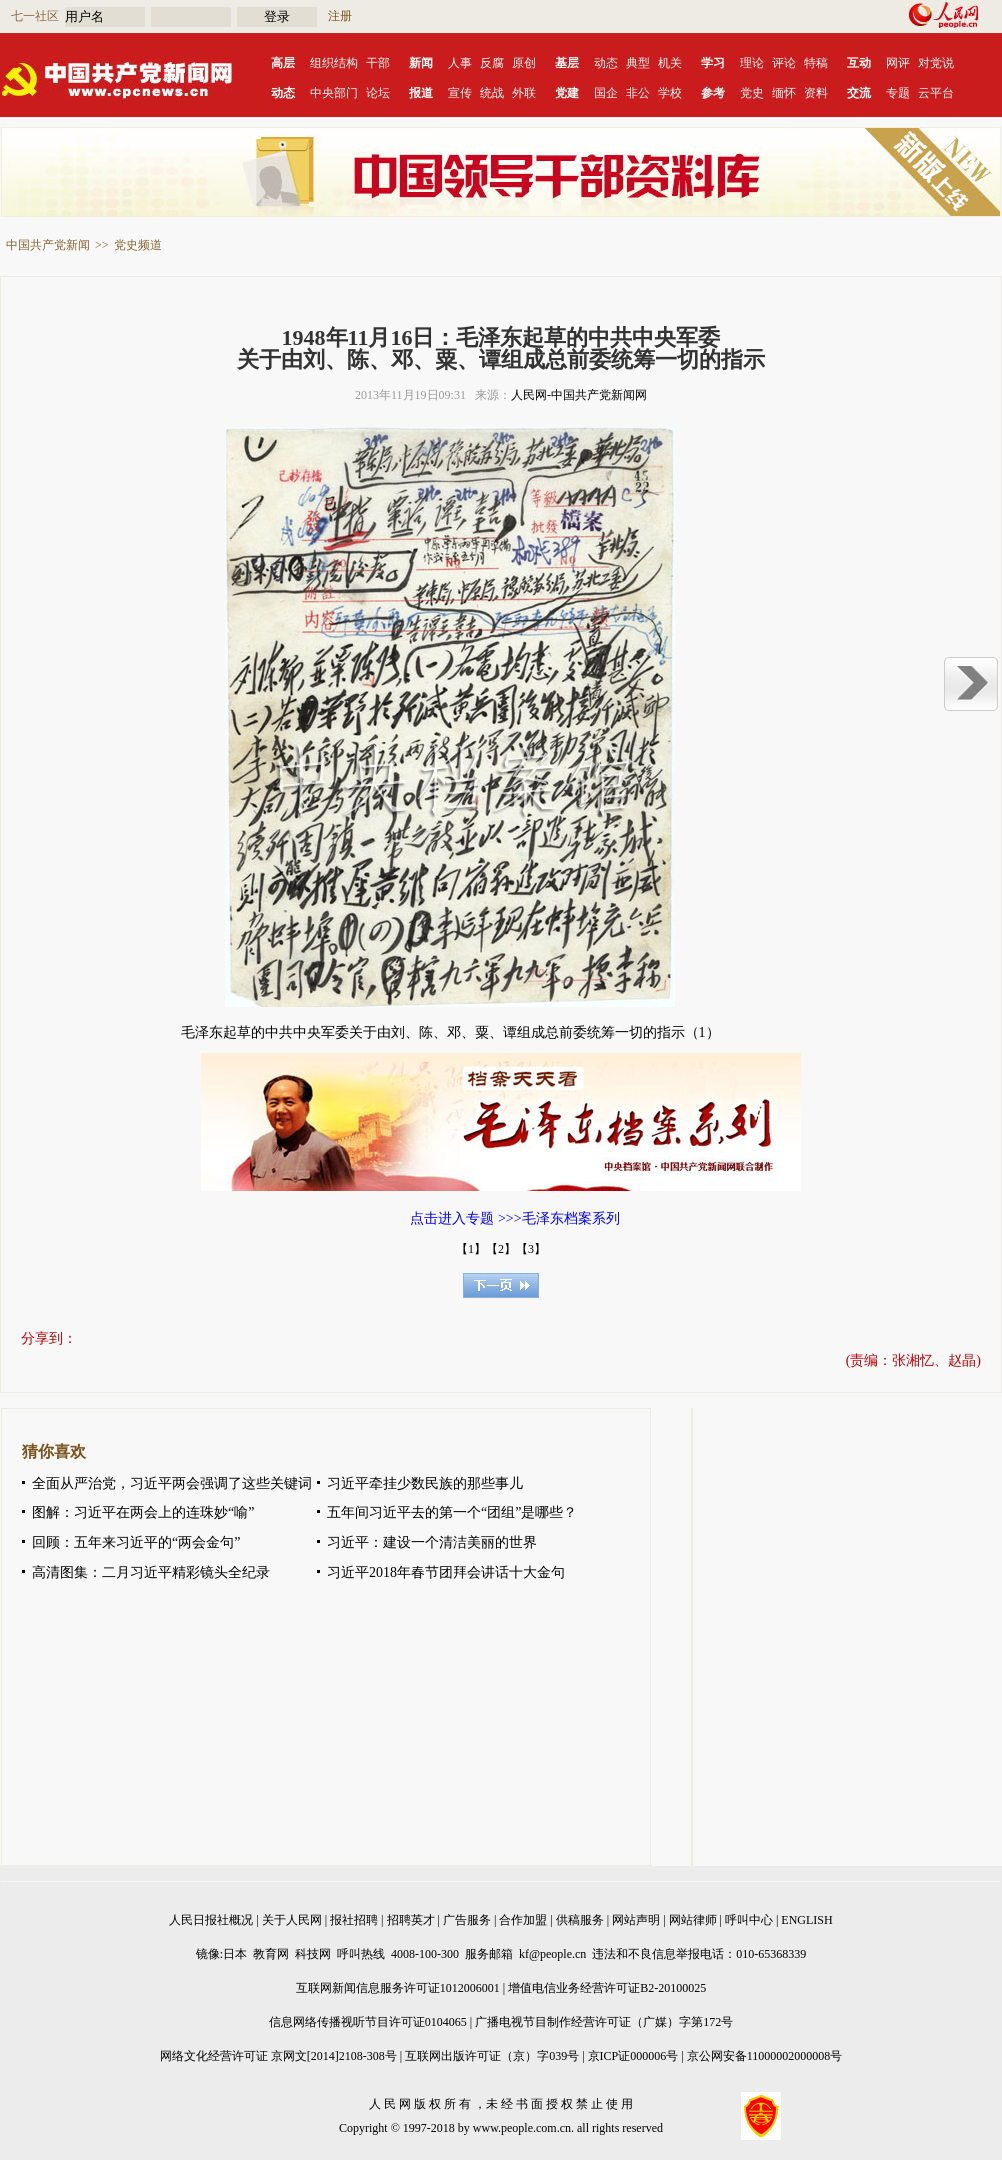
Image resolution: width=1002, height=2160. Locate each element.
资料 (816, 93)
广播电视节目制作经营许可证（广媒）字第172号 (604, 2022)
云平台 (936, 93)
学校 (670, 93)
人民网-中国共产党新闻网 (579, 395)
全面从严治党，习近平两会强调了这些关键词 (172, 1483)
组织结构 (334, 63)
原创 (524, 63)
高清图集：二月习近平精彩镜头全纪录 (151, 1572)
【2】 (501, 1249)
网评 (898, 63)
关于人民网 (292, 1920)
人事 (460, 63)
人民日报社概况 (211, 1920)
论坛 (378, 93)
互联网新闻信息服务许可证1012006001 (398, 1988)
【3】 (531, 1249)
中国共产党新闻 (48, 245)
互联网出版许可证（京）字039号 (492, 2056)
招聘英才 (411, 1920)
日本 (235, 1954)
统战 (492, 93)
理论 (752, 63)
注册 (340, 16)
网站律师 (693, 1920)
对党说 (936, 63)
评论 (784, 63)
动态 (606, 63)
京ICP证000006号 (633, 2056)
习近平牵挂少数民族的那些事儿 (425, 1483)
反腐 (492, 63)
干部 (378, 63)
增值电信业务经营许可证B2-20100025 (607, 1988)
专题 (898, 93)
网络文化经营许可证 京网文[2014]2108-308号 (278, 2056)
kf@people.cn (552, 1954)
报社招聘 (354, 1920)
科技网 (313, 1954)
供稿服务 (580, 1920)
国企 (606, 93)
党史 (752, 93)
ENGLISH (806, 1920)
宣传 (460, 93)
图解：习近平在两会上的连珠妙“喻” (143, 1512)
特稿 (816, 63)
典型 (638, 63)
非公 (638, 93)
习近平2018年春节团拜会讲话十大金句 (446, 1572)
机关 (670, 63)
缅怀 (784, 93)
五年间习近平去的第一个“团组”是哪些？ (452, 1512)
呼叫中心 (749, 1920)
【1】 (471, 1249)
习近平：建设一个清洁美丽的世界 (432, 1542)
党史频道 (138, 245)
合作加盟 (523, 1920)
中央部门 (334, 93)
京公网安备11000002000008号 (765, 2056)
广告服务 (467, 1920)
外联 (524, 93)
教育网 (271, 1954)
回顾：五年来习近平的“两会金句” (136, 1542)
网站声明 (636, 1920)
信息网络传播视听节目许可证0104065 (368, 2022)
